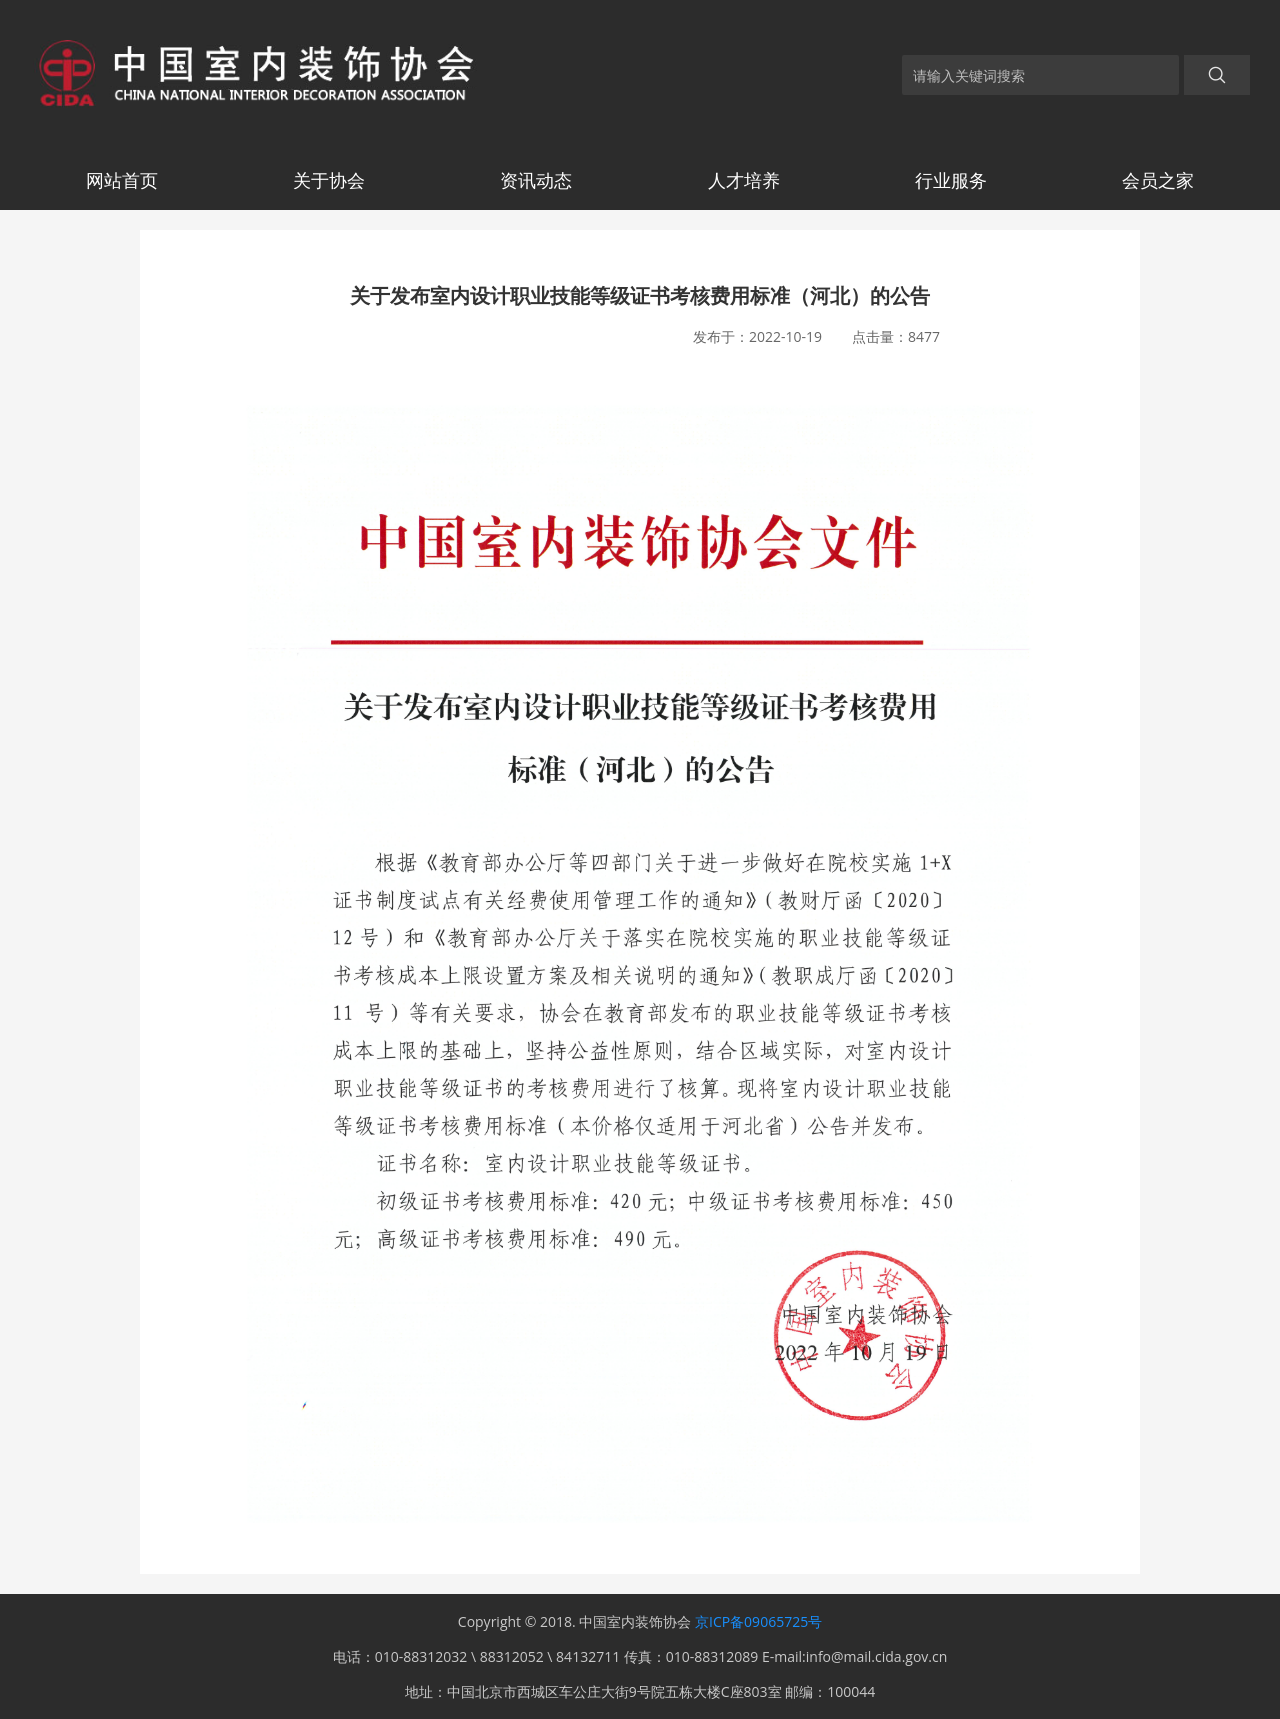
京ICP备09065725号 (758, 1621)
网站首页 (122, 180)
